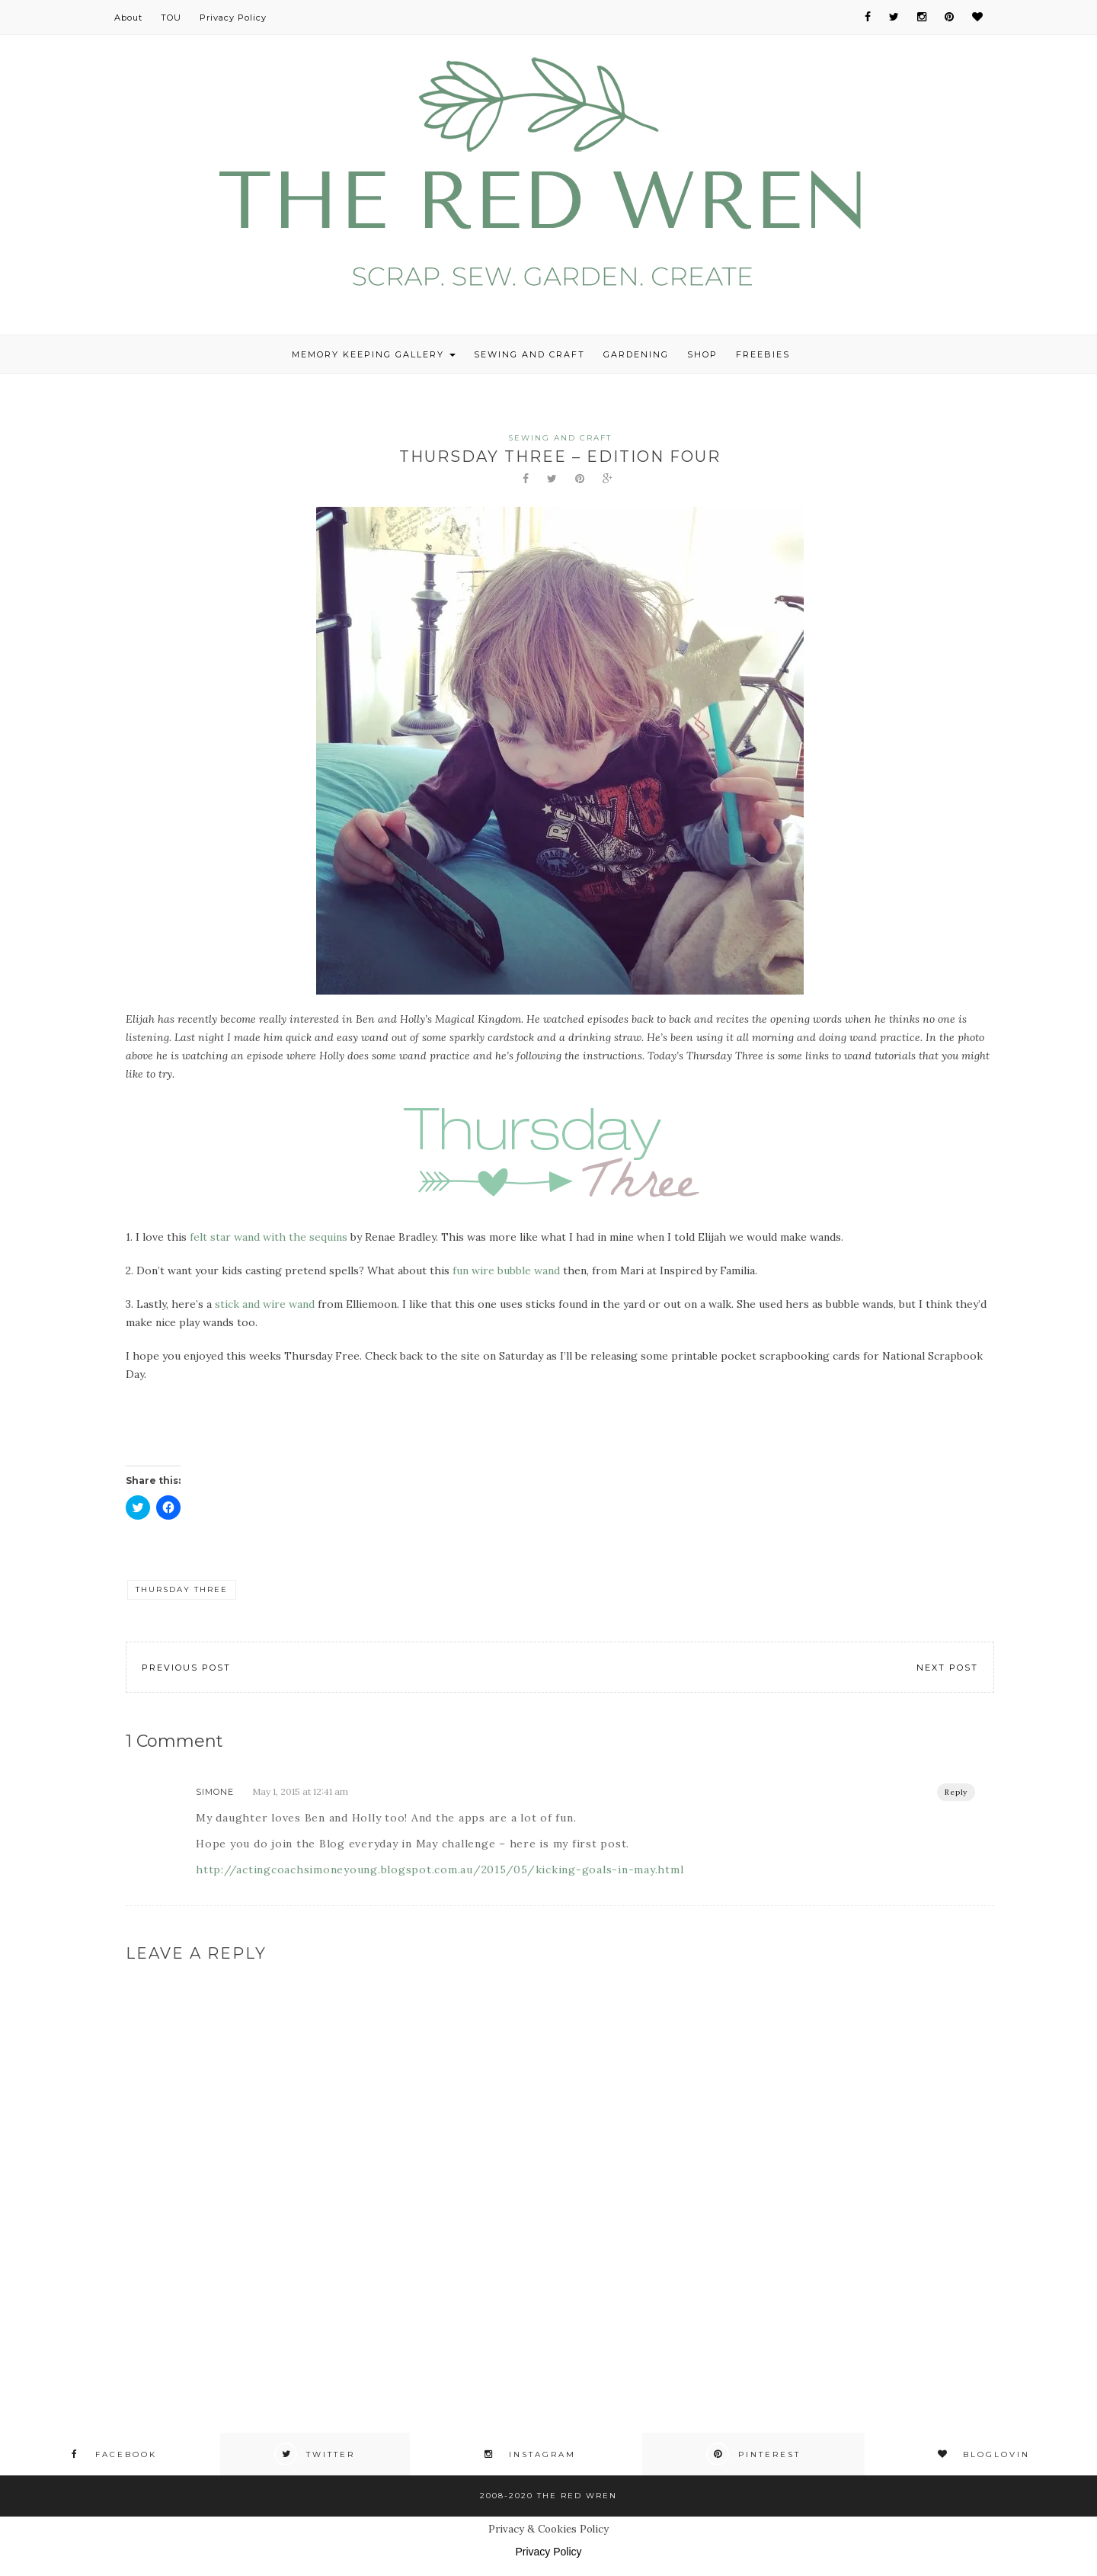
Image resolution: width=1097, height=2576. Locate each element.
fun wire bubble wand (506, 1270)
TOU (171, 17)
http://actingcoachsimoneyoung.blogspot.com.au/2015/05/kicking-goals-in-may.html (439, 1869)
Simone (215, 1791)
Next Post (947, 1667)
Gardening (636, 354)
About (128, 17)
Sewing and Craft (529, 354)
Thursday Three (182, 1589)
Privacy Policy (233, 17)
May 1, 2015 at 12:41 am (300, 1791)
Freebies (763, 354)
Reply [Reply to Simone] (956, 1792)
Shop (702, 354)
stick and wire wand (265, 1304)
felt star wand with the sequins (268, 1237)
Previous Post (186, 1667)
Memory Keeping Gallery (374, 354)
